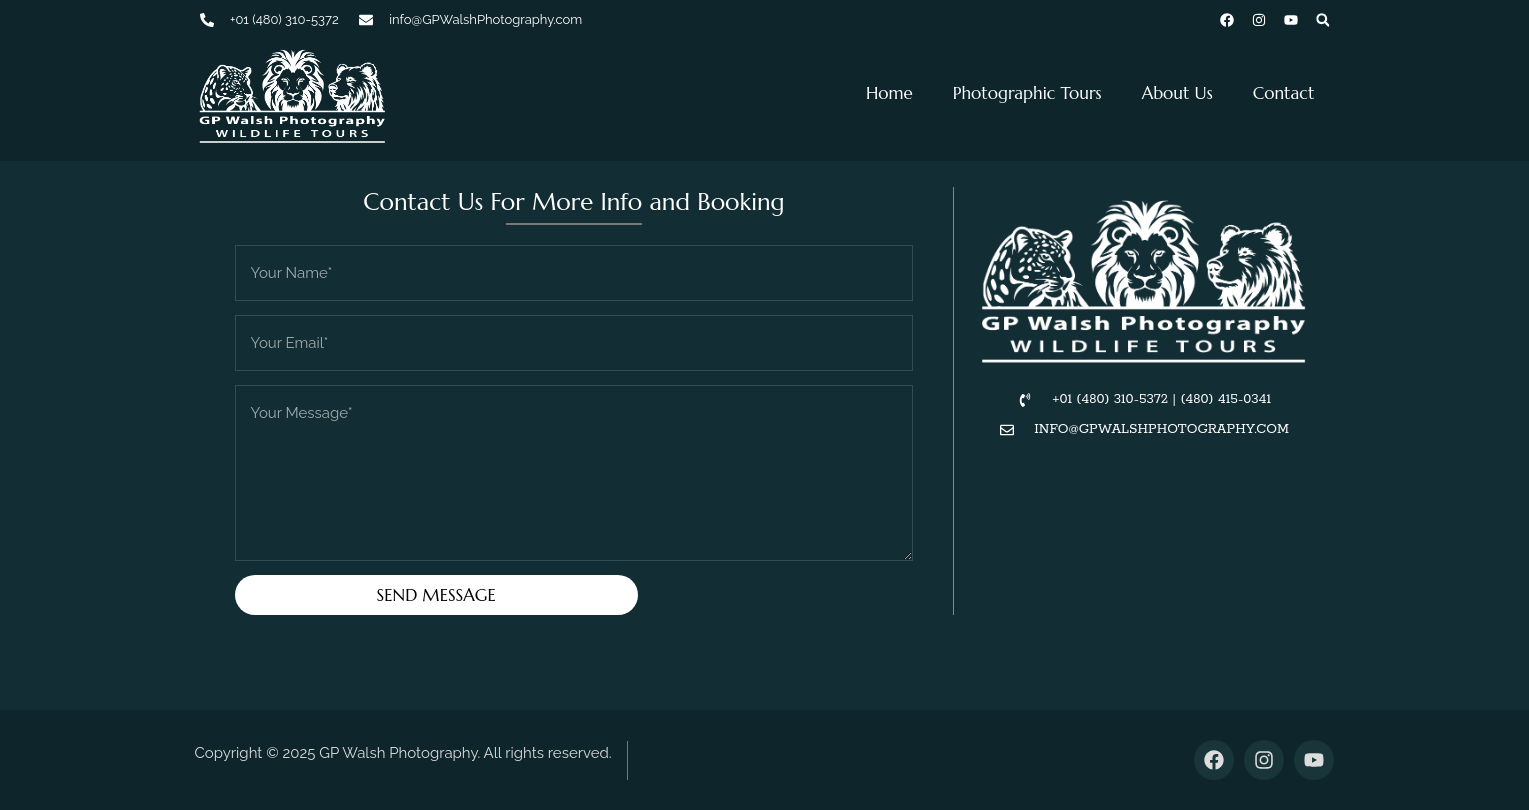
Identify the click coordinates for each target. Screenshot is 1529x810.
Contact (1284, 93)
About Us (1177, 93)
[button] (1323, 20)
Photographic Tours (1027, 93)
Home (889, 93)
